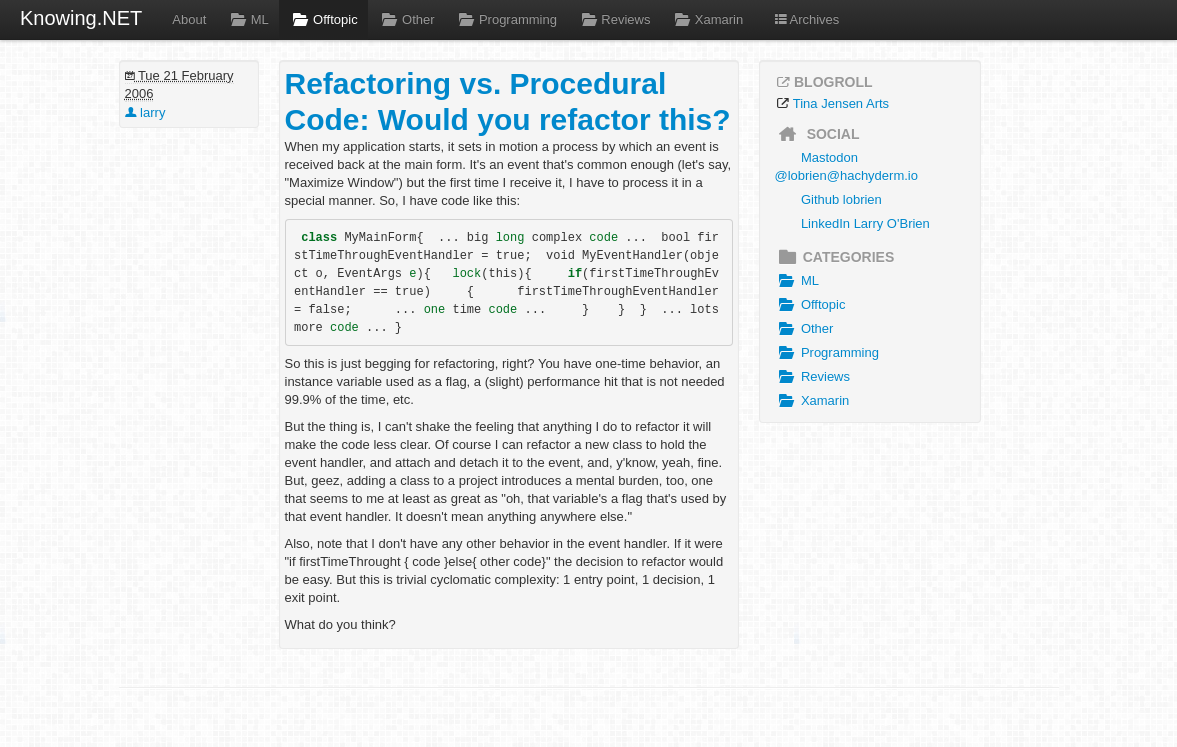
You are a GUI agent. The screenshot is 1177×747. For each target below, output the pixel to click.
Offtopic (323, 19)
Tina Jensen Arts (841, 103)
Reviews (614, 19)
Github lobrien (841, 199)
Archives (806, 19)
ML (247, 19)
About (189, 19)
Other (406, 19)
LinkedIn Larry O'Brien (865, 223)
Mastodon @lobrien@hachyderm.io (846, 166)
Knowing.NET (81, 18)
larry (145, 112)
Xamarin (706, 19)
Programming (506, 19)
